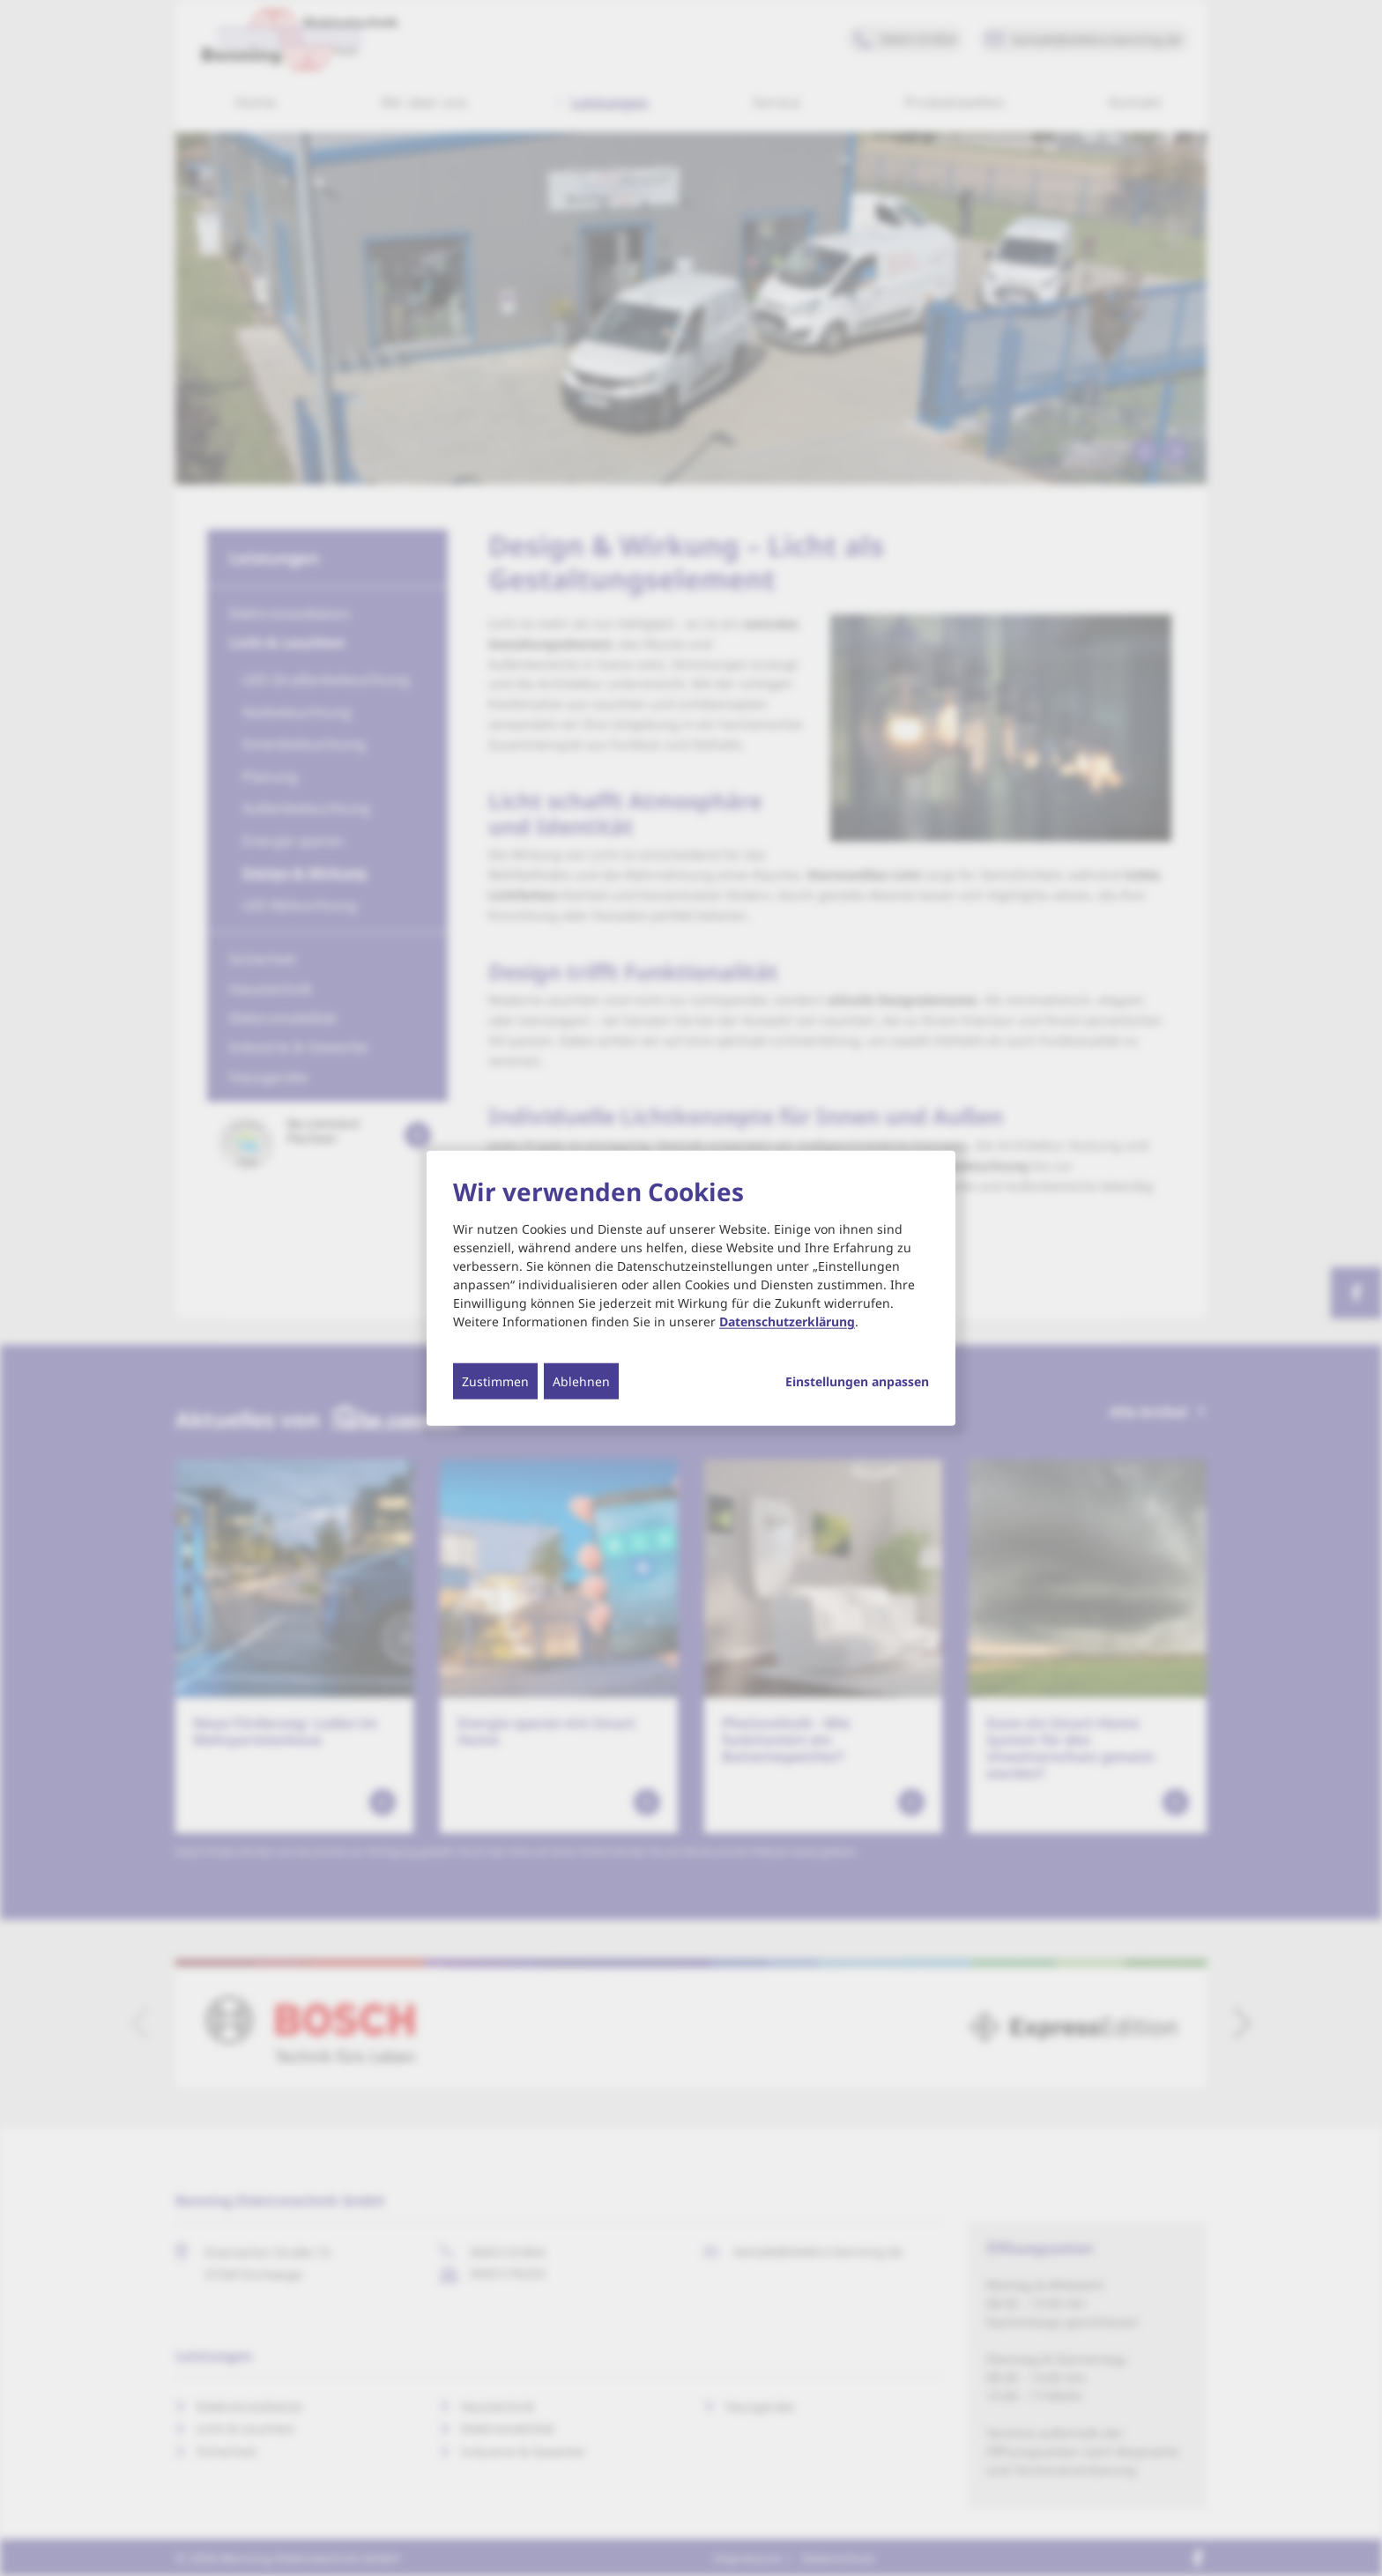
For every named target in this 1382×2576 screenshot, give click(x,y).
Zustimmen (495, 1381)
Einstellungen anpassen (857, 1382)
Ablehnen (581, 1381)
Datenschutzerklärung (787, 1321)
